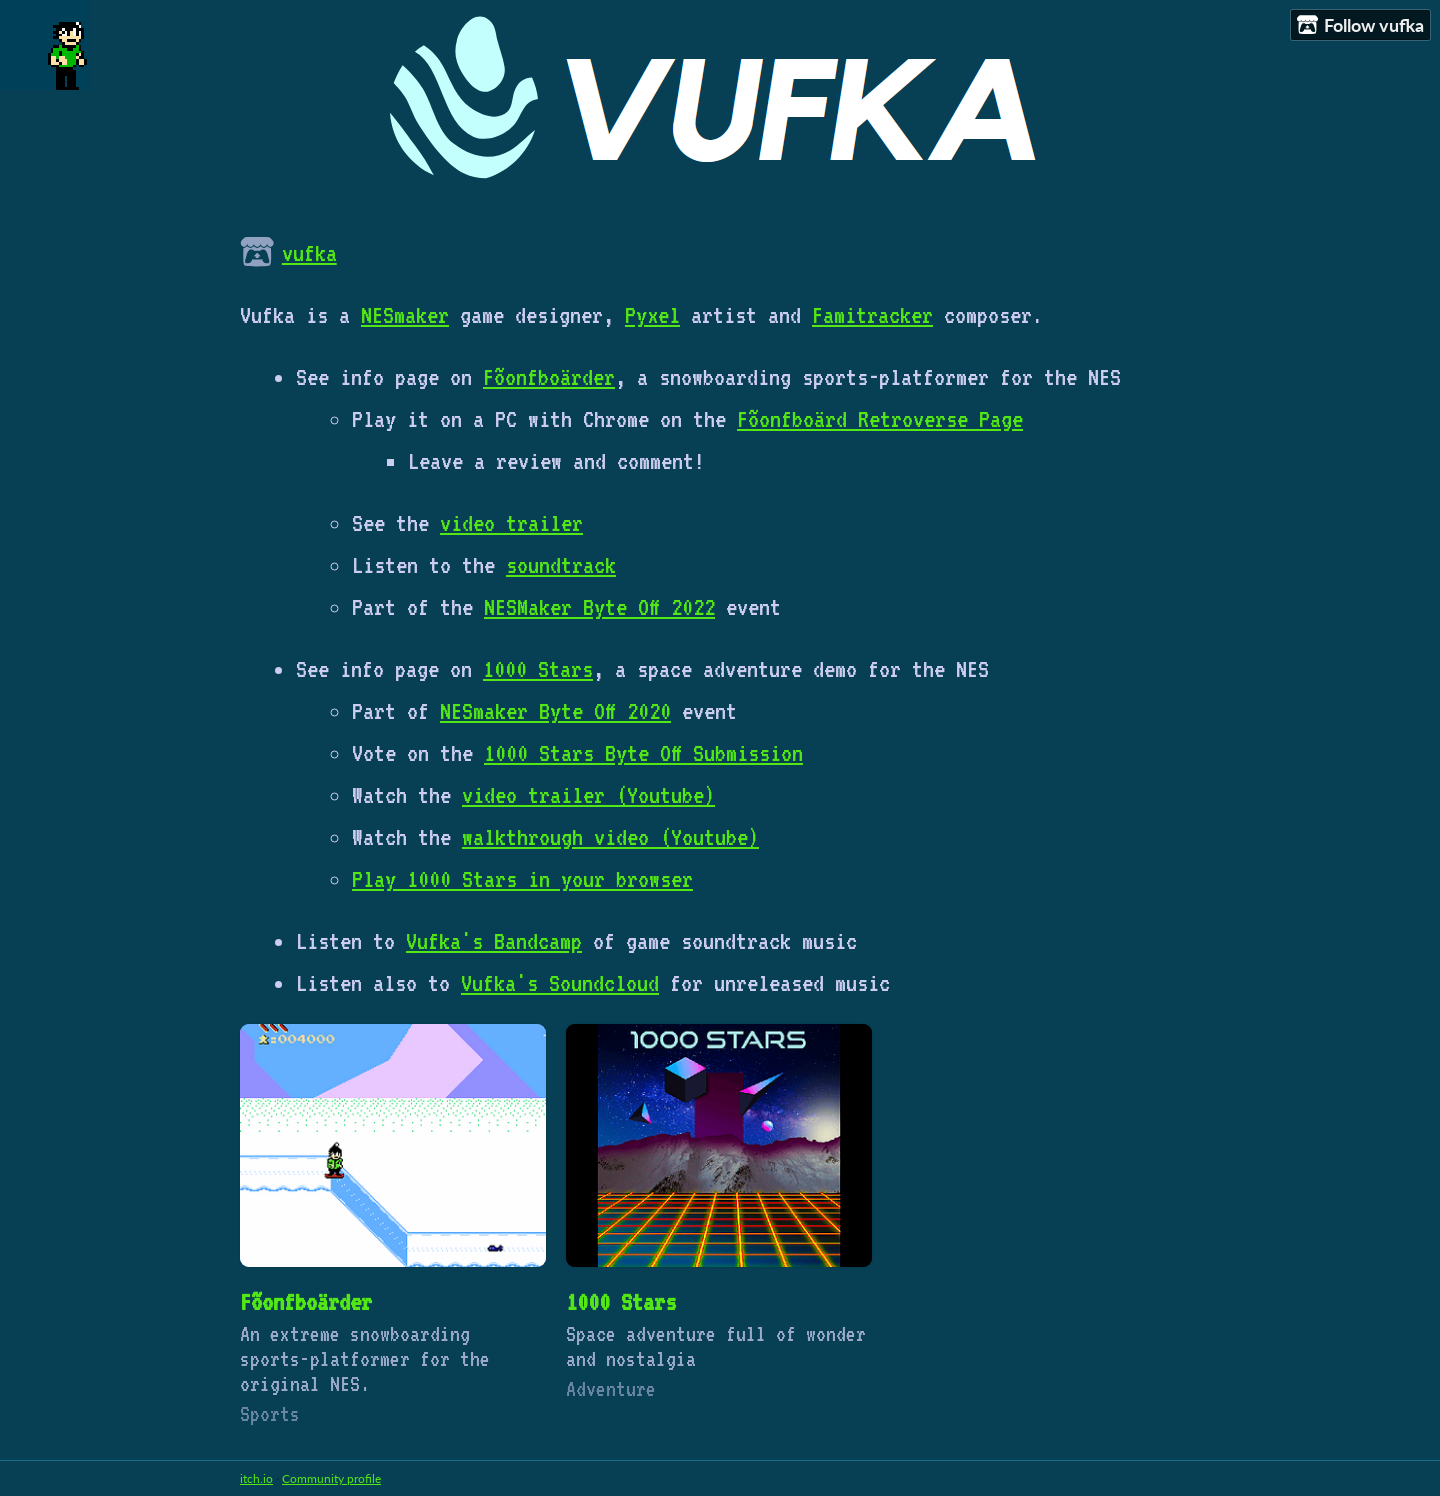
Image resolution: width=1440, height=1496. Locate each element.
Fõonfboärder (549, 377)
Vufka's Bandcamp (494, 941)
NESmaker (405, 315)
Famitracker (872, 315)
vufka (309, 253)
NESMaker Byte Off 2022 (599, 607)
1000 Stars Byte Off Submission (643, 753)
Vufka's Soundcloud (560, 983)
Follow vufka (1360, 25)
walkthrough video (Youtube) (610, 837)
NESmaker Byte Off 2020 (555, 711)
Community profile (331, 1478)
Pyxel (652, 315)
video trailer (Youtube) (588, 795)
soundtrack (561, 565)
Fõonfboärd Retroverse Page (880, 419)
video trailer (511, 523)
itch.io (256, 1478)
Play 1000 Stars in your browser (522, 879)
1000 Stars (538, 669)
